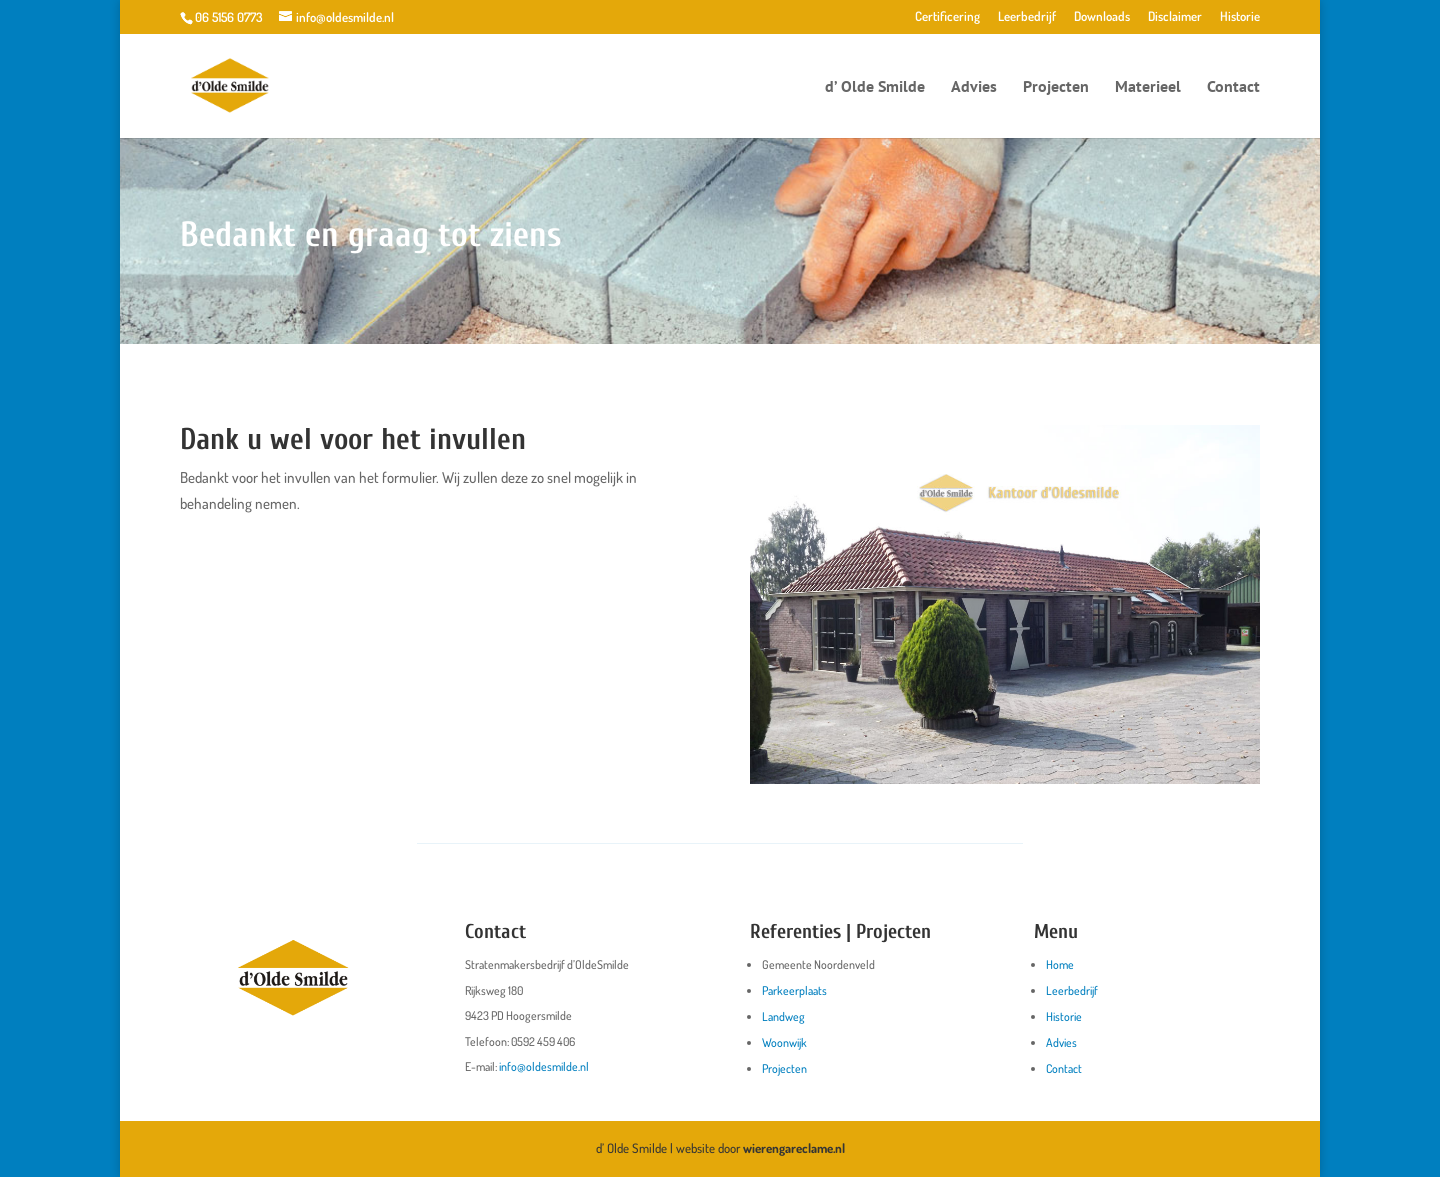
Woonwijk (784, 1042)
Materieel (1148, 87)
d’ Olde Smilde (875, 87)
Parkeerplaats (794, 990)
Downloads (1102, 17)
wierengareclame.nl (794, 1148)
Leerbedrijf (1027, 17)
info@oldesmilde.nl (544, 1066)
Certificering (947, 17)
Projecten (1056, 87)
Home (1060, 964)
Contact (1233, 87)
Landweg (783, 1016)
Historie (1240, 17)
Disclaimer (1175, 17)
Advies (974, 87)
